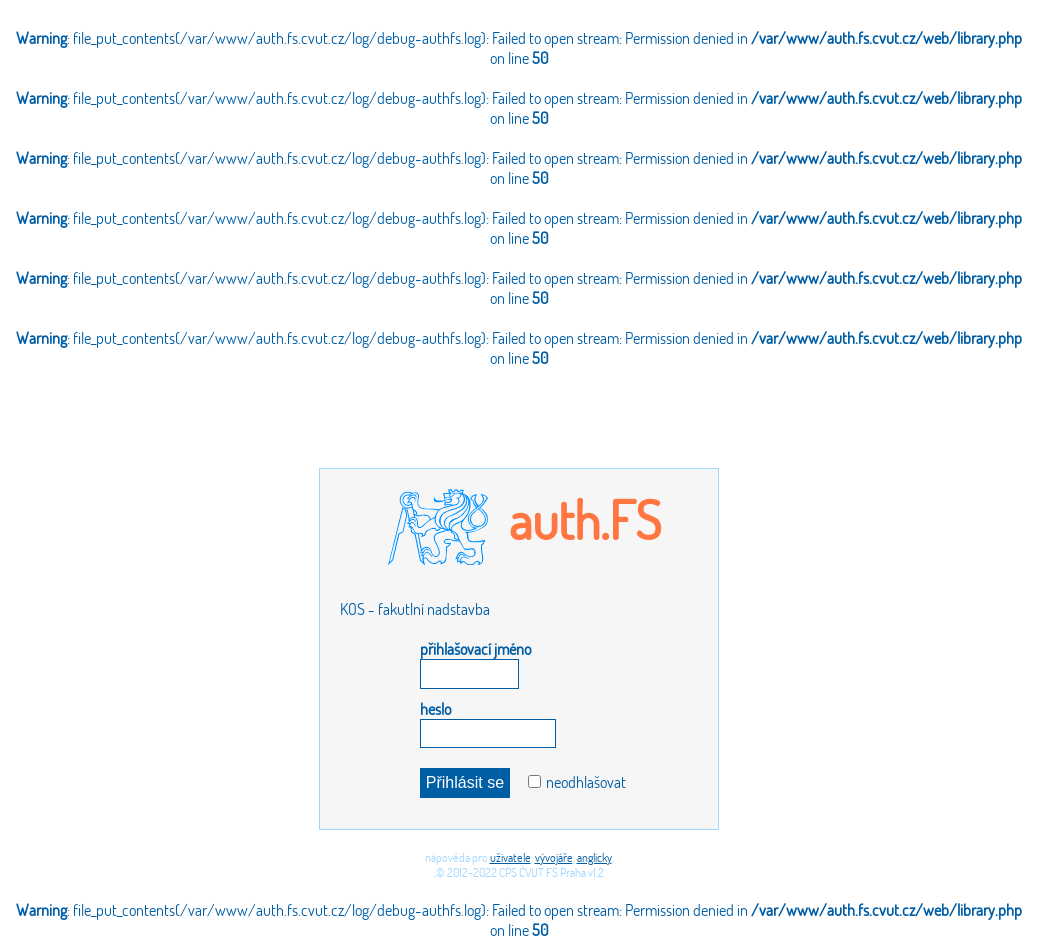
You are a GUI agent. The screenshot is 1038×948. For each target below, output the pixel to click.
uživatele (510, 857)
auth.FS (585, 519)
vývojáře (554, 857)
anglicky (594, 857)
